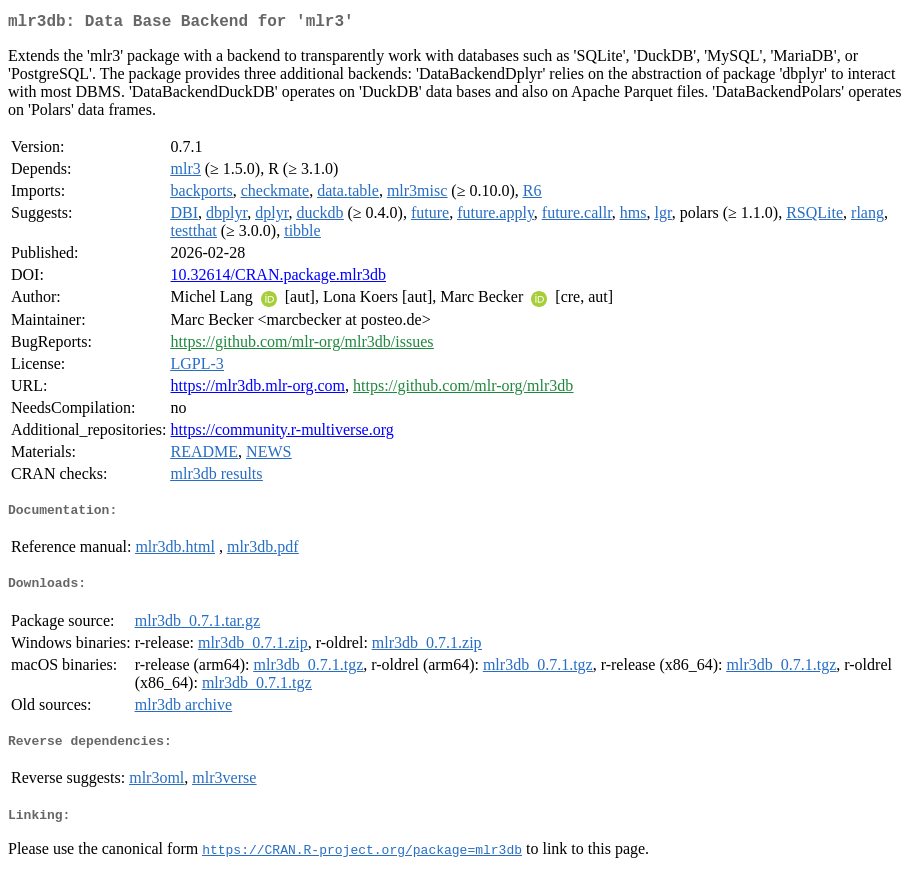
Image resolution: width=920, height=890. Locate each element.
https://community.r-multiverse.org (282, 433)
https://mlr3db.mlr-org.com (258, 389)
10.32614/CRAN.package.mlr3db (279, 278)
